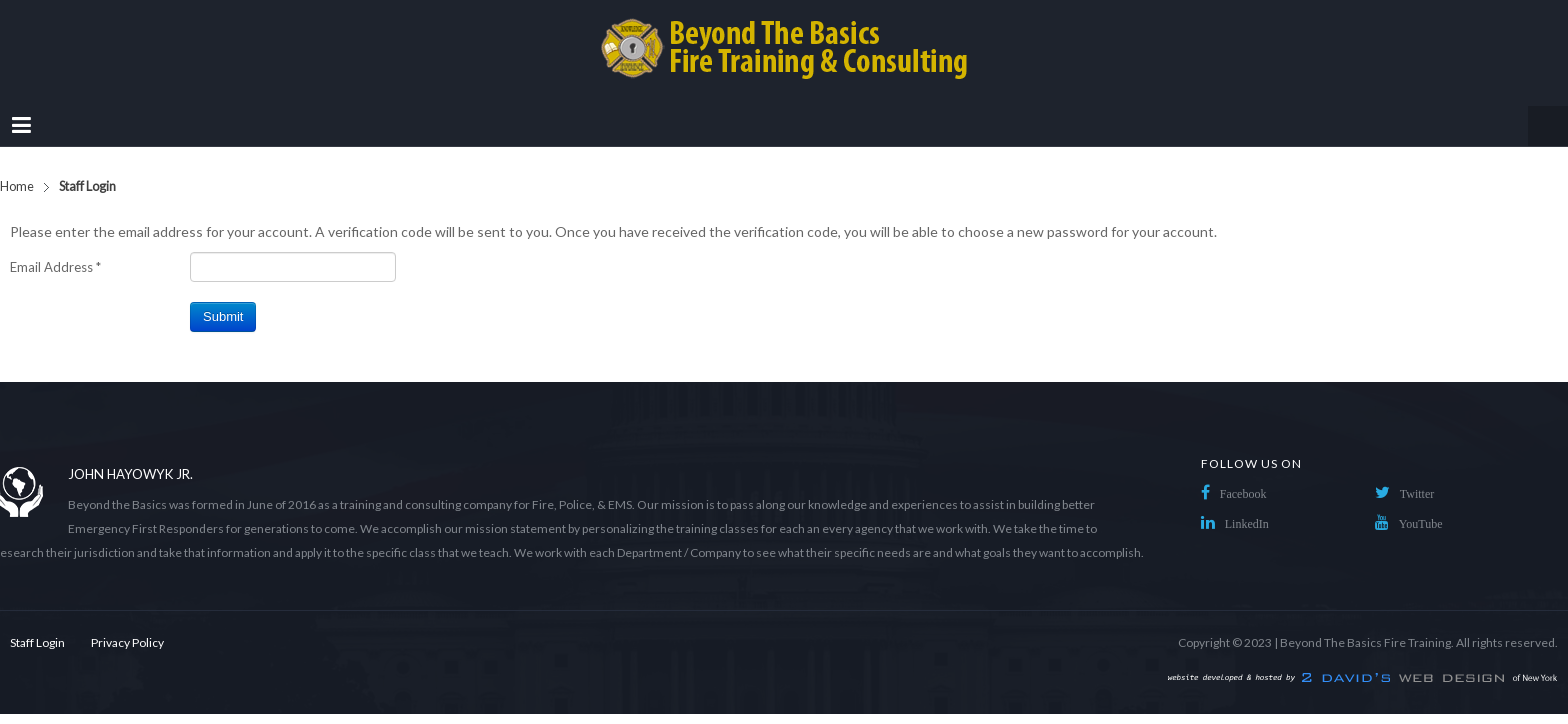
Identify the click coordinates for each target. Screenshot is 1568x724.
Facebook (1243, 494)
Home (17, 186)
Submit (223, 316)
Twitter (1417, 494)
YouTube (1421, 524)
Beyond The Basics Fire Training (1365, 642)
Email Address (55, 267)
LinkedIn (1247, 524)
